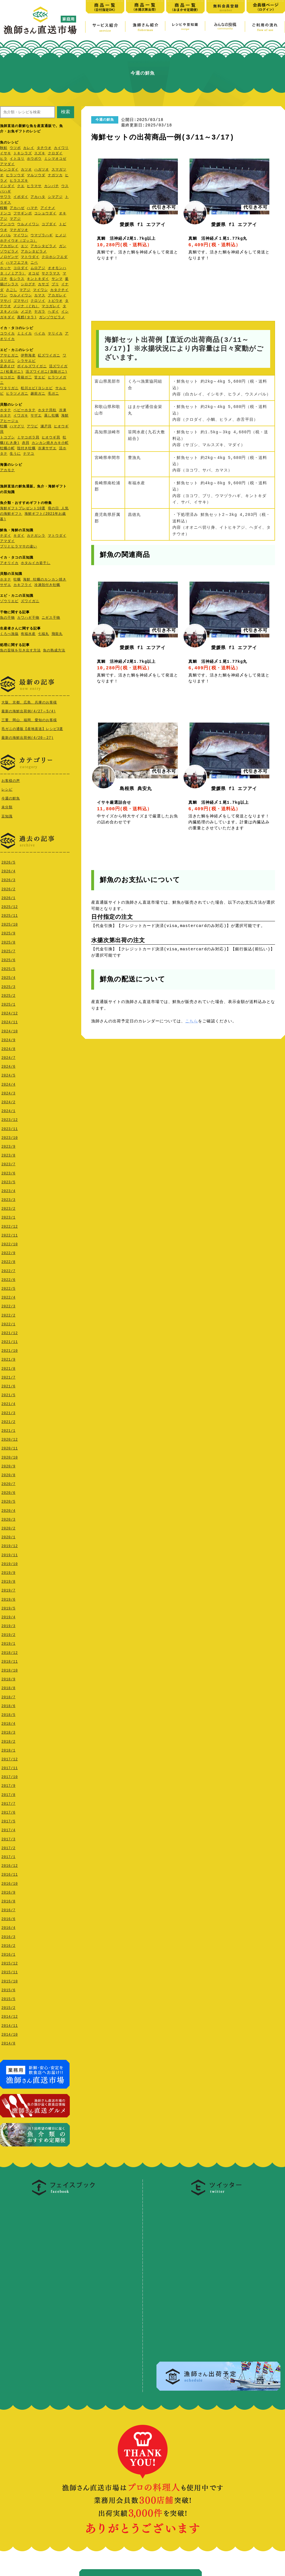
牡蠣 (3, 426)
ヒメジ (60, 235)
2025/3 (8, 985)
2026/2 (8, 887)
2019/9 (8, 1571)
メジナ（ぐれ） (26, 306)
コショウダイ (45, 213)
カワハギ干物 (28, 618)
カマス (39, 295)
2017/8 (8, 1793)
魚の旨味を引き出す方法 (20, 650)
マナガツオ (19, 230)
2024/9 (8, 1038)
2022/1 (8, 1322)
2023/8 (8, 1154)
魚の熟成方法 (54, 650)
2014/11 (9, 2024)
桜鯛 (3, 208)
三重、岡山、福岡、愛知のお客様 (29, 719)
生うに (15, 454)
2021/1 (8, 1429)
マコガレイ (51, 306)
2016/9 (8, 1891)
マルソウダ (36, 175)
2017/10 (9, 1775)
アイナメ (47, 208)
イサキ (5, 153)
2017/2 (8, 1846)
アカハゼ (17, 208)
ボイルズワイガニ (32, 366)
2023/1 (8, 1216)
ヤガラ (39, 311)
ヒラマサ (34, 186)
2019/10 (9, 1562)
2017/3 (8, 1837)
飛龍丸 (57, 634)
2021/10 (9, 1349)
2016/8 (8, 1900)
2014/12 (9, 2015)
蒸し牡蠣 (51, 415)
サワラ (5, 197)
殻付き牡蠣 (26, 448)
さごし (11, 290)
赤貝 (25, 443)
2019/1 (8, 1642)
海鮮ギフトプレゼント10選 (22, 508)
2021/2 (8, 1420)
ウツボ (15, 148)
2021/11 (9, 1340)
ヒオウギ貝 (51, 437)
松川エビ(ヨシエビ (37, 388)
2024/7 (8, 1056)
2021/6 (8, 1385)
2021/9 (8, 1358)
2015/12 (9, 1962)
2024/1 (8, 1109)
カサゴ (43, 284)
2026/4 (8, 869)
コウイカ (7, 333)
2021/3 (8, 1411)
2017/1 (8, 1855)
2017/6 (8, 1811)
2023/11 (9, 1127)
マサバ (5, 301)
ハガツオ (41, 169)
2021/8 (8, 1367)
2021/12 (9, 1331)
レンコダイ (9, 169)
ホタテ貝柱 (47, 410)
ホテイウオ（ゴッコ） (18, 241)
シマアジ (55, 197)
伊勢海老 (28, 355)
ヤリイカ (55, 333)
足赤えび (7, 366)
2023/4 (8, 1189)
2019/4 (8, 1615)
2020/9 (8, 1465)
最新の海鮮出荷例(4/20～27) (27, 737)
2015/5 (8, 1997)
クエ (21, 186)
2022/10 (9, 1242)
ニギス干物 (51, 618)
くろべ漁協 (9, 634)
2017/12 (9, 1757)
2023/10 (9, 1136)
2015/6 (8, 1988)
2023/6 (8, 1172)
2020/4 (8, 1509)
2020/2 (8, 1527)
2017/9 (8, 1784)
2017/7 (8, 1802)
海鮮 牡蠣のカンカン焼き (44, 579)
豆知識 (7, 815)
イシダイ (7, 186)
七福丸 (43, 634)
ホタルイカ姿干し (35, 563)
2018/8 (8, 1686)
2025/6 (8, 958)
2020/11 (9, 1447)
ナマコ (28, 454)
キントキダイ (38, 279)
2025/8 (8, 941)
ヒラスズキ (19, 181)
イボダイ (20, 197)
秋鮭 (3, 148)
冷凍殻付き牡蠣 (47, 585)
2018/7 (8, 1695)
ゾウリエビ (9, 601)
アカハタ (37, 197)
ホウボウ (34, 159)
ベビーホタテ (24, 410)
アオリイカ (9, 563)
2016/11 (9, 1873)
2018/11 (9, 1660)
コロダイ (20, 268)
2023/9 (8, 1145)
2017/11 (9, 1766)
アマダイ (7, 164)
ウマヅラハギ (41, 235)
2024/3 (8, 1092)
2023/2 (8, 1207)
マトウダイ (30, 257)
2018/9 (8, 1677)
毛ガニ (53, 393)
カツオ (26, 169)
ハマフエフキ (17, 263)
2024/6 (8, 1065)
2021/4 (8, 1402)
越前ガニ (37, 393)
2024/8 (8, 1047)
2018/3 (8, 1731)
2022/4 (8, 1296)
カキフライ (22, 585)
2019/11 (9, 1553)
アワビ (32, 426)
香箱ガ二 (24, 377)
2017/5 (8, 1820)
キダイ (19, 536)
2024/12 (9, 1012)
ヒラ (3, 159)
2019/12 (9, 1544)
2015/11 (9, 1970)
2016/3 (8, 1935)
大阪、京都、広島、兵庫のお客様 (29, 702)
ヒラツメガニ (17, 393)
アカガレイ (9, 246)
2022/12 (9, 1225)
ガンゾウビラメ (52, 317)
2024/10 (9, 1029)
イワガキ (20, 415)
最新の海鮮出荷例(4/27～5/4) (28, 711)
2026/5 (8, 861)
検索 (65, 111)
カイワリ (61, 148)
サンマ (57, 279)
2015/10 (9, 1980)
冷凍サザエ (47, 448)
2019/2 (8, 1633)
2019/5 (8, 1607)
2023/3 (8, 1198)
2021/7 (8, 1376)
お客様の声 (10, 780)
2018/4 (8, 1722)
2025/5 (8, 967)
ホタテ (5, 410)
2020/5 (8, 1500)
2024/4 (8, 1083)
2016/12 (9, 1864)
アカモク (7, 470)
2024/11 (9, 1020)
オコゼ (33, 273)
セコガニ (7, 377)
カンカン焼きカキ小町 (50, 443)
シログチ (28, 284)
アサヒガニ (9, 355)
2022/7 (8, 1269)
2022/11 (9, 1234)
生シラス (17, 279)
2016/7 (8, 1908)
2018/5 (8, 1713)
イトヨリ (17, 159)
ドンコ (5, 213)
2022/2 (8, 1314)
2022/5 (8, 1287)
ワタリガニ (9, 388)
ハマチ (32, 208)
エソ (24, 246)
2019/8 (8, 1580)
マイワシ (20, 235)
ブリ (55, 284)
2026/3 (8, 878)
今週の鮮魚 (10, 797)
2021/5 (8, 1393)
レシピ (7, 788)
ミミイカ (24, 333)
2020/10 (9, 1456)
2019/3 (8, 1624)
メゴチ (26, 311)
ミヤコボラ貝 (28, 437)
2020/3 (8, 1518)
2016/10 (9, 1882)
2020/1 (8, 1535)
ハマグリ (17, 426)
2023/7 (8, 1162)
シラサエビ (26, 361)
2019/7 (8, 1589)
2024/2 (8, 1100)
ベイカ (39, 333)
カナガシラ (36, 536)
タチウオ (44, 148)
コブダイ (49, 224)
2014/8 (8, 2042)
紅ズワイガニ (49, 355)
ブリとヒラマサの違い (18, 546)
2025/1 (8, 1003)
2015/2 (8, 2006)
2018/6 (8, 1704)
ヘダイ (53, 311)
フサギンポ (22, 213)
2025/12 (9, 905)
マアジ (15, 219)
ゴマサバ (20, 301)
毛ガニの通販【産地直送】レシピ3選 (32, 728)
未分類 (7, 806)
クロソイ (37, 301)
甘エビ (39, 377)
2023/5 (8, 1180)
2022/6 (8, 1278)
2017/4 (8, 1828)
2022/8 (8, 1260)
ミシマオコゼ (55, 159)
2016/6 (8, 1917)
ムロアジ (37, 268)
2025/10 (9, 923)
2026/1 (8, 896)
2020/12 (9, 1438)
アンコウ (7, 224)
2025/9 (8, 932)
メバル (5, 235)
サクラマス (51, 273)
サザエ (36, 415)
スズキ (39, 153)
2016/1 (8, 1953)
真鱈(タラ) (26, 317)
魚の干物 (7, 618)
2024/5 (8, 1074)
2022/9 (8, 1251)
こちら (191, 1021)
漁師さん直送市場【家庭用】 (40, 20)
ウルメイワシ (28, 224)
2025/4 (8, 976)
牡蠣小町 (7, 448)
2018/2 (8, 1740)
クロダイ (55, 153)
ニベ (34, 263)
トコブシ (7, 437)
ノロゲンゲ (9, 257)
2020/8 (8, 1473)
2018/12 (9, 1651)
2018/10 (9, 1669)
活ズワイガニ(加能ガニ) (46, 372)
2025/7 (8, 949)
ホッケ (5, 268)
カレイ (28, 148)
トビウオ (55, 301)
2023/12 (9, 1118)
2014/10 (9, 2033)
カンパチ (51, 186)
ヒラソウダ (15, 175)
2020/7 (8, 1482)
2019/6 (8, 1598)
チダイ (5, 536)
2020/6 (8, 1491)
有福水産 (28, 634)
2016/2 (8, 1944)
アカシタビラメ (43, 246)
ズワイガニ (30, 601)
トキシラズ (22, 153)
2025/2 (8, 994)
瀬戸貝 (46, 426)
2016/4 (8, 1926)
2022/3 (8, 1305)
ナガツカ (55, 175)
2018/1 (8, 1749)
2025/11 (9, 914)
